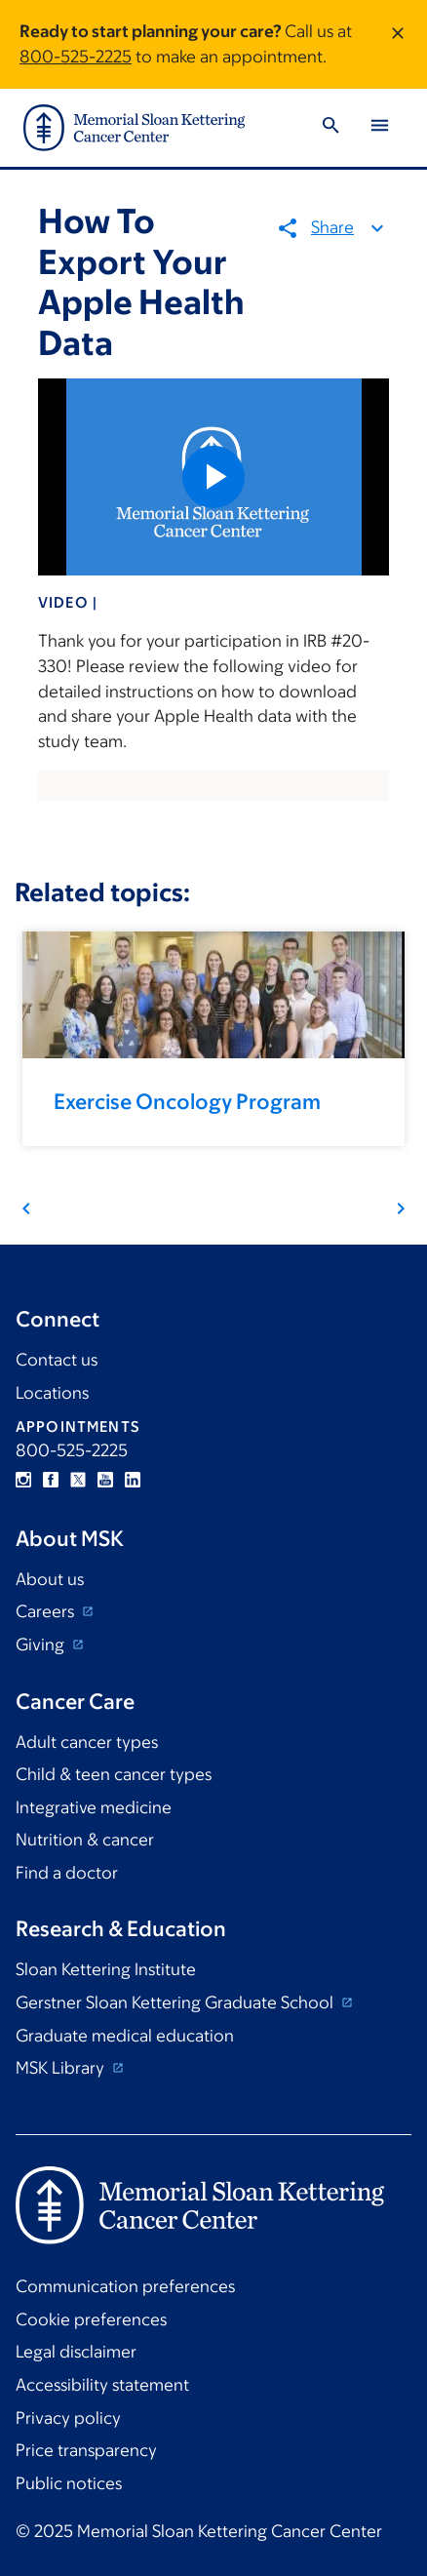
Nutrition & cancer (85, 1839)
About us (50, 1579)
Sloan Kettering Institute (106, 1969)
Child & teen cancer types (114, 1774)
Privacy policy (68, 2418)
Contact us (56, 1359)
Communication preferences (125, 2286)
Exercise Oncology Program (187, 1102)
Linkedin (132, 1479)
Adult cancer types (87, 1742)
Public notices (69, 2483)
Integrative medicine (94, 1807)
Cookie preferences (91, 2319)
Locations (52, 1393)
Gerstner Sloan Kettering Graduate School (176, 2002)
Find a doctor (67, 1872)
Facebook (50, 1479)
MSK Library (62, 2068)
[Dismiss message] (398, 44)
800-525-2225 (75, 56)
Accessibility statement (102, 2385)
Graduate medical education (125, 2035)
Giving (42, 1644)
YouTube (105, 1479)
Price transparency (86, 2450)
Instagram (23, 1479)
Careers (47, 1611)
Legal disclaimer (76, 2351)
